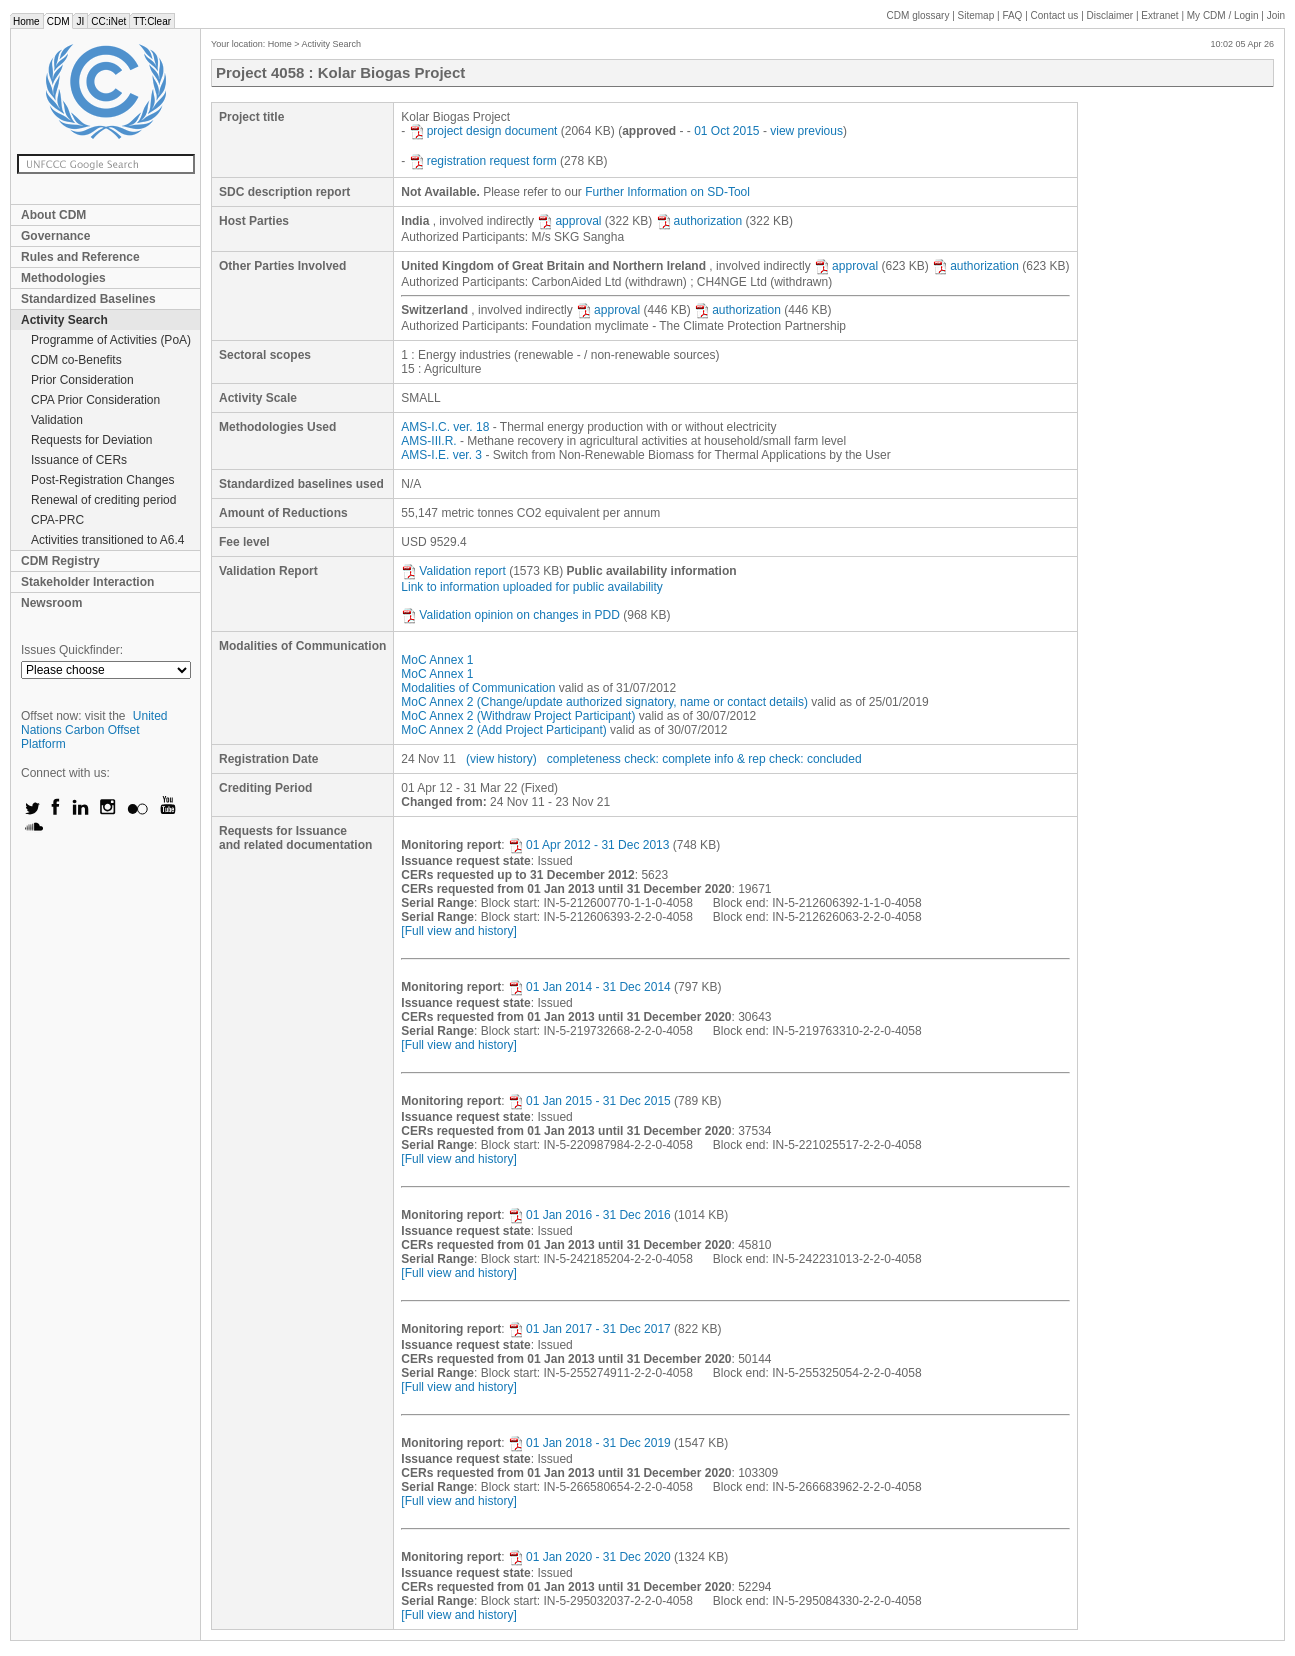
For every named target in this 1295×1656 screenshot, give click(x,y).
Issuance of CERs (79, 460)
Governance (55, 236)
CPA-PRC (57, 520)
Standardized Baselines (88, 299)
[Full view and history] (458, 931)
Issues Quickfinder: (72, 650)
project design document (483, 131)
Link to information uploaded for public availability (532, 587)
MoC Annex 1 (437, 660)
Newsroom (51, 603)
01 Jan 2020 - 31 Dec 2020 (589, 1557)
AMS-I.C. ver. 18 (445, 427)
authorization (699, 221)
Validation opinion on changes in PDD (510, 615)
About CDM (53, 215)
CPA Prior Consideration (95, 400)
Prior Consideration (82, 380)
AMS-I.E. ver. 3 (441, 455)
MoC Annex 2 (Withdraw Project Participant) (518, 716)
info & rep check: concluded (787, 759)
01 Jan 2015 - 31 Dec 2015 (589, 1101)
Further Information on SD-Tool (667, 192)
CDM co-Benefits (76, 360)
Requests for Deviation (91, 440)
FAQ (1012, 15)
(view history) (501, 759)
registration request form (483, 161)
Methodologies (63, 278)
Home (26, 21)
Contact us (1055, 15)
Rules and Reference (80, 257)
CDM (58, 21)
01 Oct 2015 (726, 131)
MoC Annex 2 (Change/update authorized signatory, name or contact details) (604, 702)
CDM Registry (60, 561)
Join (1276, 15)
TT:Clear (152, 21)
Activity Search (64, 320)
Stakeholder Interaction (87, 582)
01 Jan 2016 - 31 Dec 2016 (589, 1215)
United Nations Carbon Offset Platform (94, 730)
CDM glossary (918, 15)
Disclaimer (1110, 15)
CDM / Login (1224, 15)
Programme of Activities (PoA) (111, 340)
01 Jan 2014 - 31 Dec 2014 (589, 987)
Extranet (1159, 15)
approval (569, 221)
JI (80, 21)
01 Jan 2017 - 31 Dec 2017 (589, 1329)
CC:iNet (108, 21)
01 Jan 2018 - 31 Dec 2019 (589, 1443)
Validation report (453, 571)
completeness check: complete (629, 759)
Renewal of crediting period (103, 500)
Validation (57, 420)
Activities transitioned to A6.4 (107, 540)
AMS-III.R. (428, 441)
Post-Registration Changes (102, 480)
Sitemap (976, 15)
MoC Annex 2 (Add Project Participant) (503, 730)
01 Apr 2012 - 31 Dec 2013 (588, 845)
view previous (806, 131)
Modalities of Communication (478, 688)
